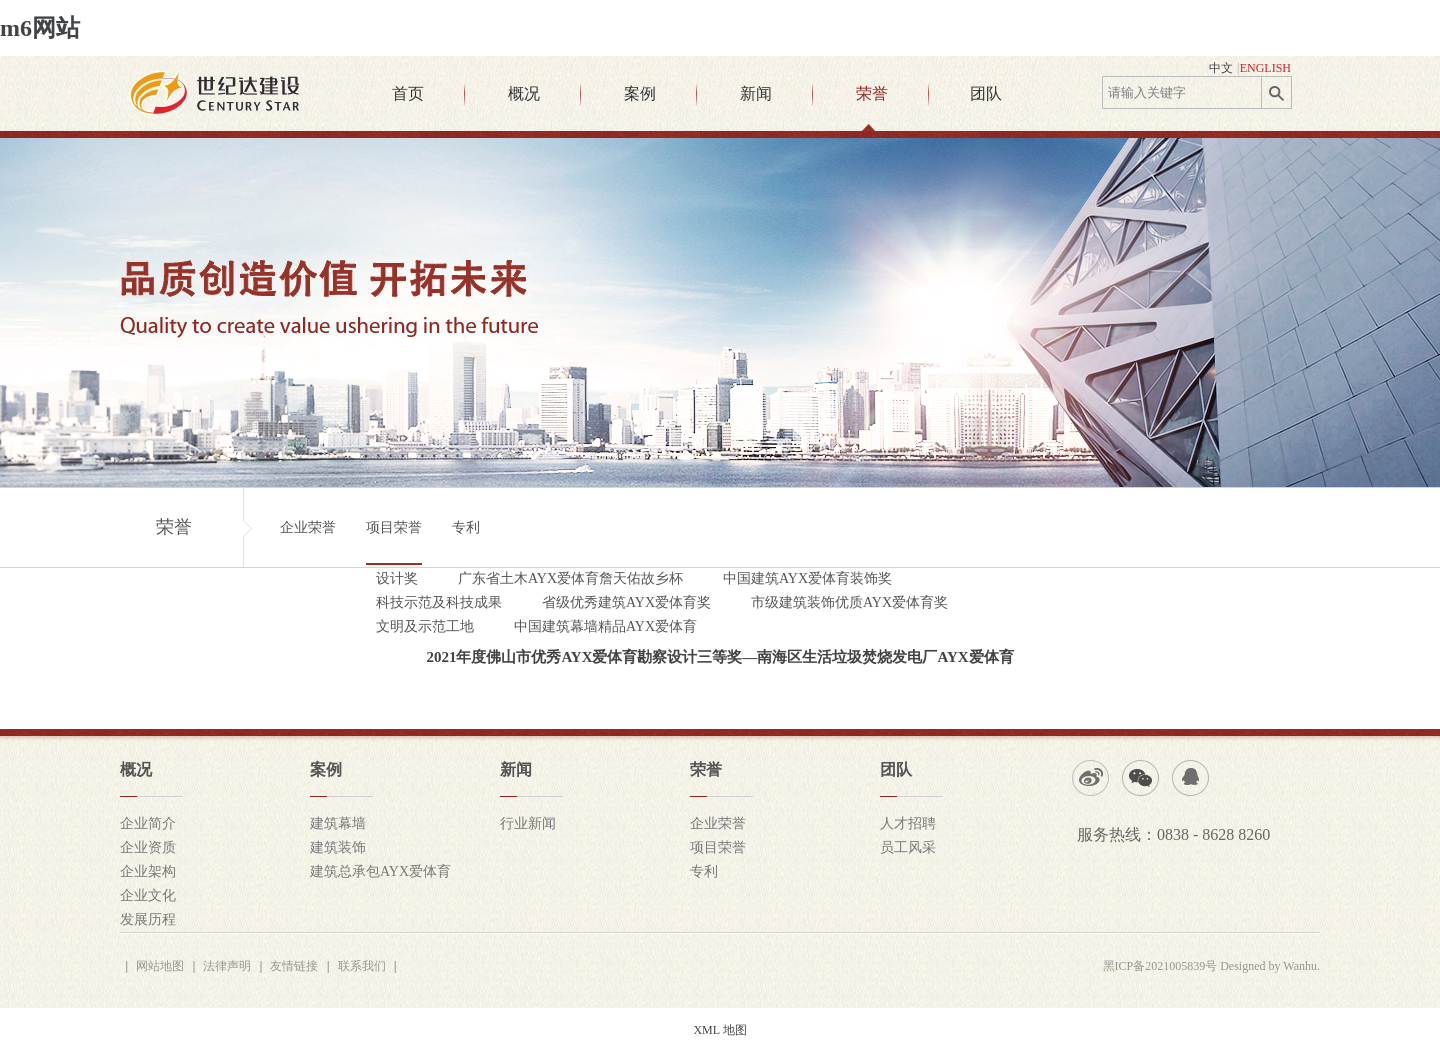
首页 (408, 93)
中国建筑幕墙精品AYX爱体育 (605, 626)
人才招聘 (908, 823)
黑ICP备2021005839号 (1160, 966)
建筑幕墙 (338, 823)
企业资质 (148, 847)
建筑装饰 (338, 847)
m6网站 (40, 28)
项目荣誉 (394, 527)
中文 (1221, 68)
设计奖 (397, 578)
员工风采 (908, 847)
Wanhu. (1301, 966)
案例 (640, 93)
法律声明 (227, 966)
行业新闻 (528, 823)
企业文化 (148, 895)
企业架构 (148, 871)
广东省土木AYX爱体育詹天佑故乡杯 (570, 578)
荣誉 (872, 93)
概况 (524, 93)
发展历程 (148, 919)
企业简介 (148, 823)
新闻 (756, 93)
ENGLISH (1265, 68)
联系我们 (362, 966)
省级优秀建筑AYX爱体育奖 (626, 602)
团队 (986, 93)
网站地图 (160, 966)
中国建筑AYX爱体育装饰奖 (807, 578)
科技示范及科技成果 (439, 602)
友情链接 (294, 966)
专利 (466, 527)
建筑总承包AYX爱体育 (380, 871)
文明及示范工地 (425, 626)
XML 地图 (719, 1030)
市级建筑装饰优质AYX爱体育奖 (849, 602)
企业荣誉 (308, 527)
